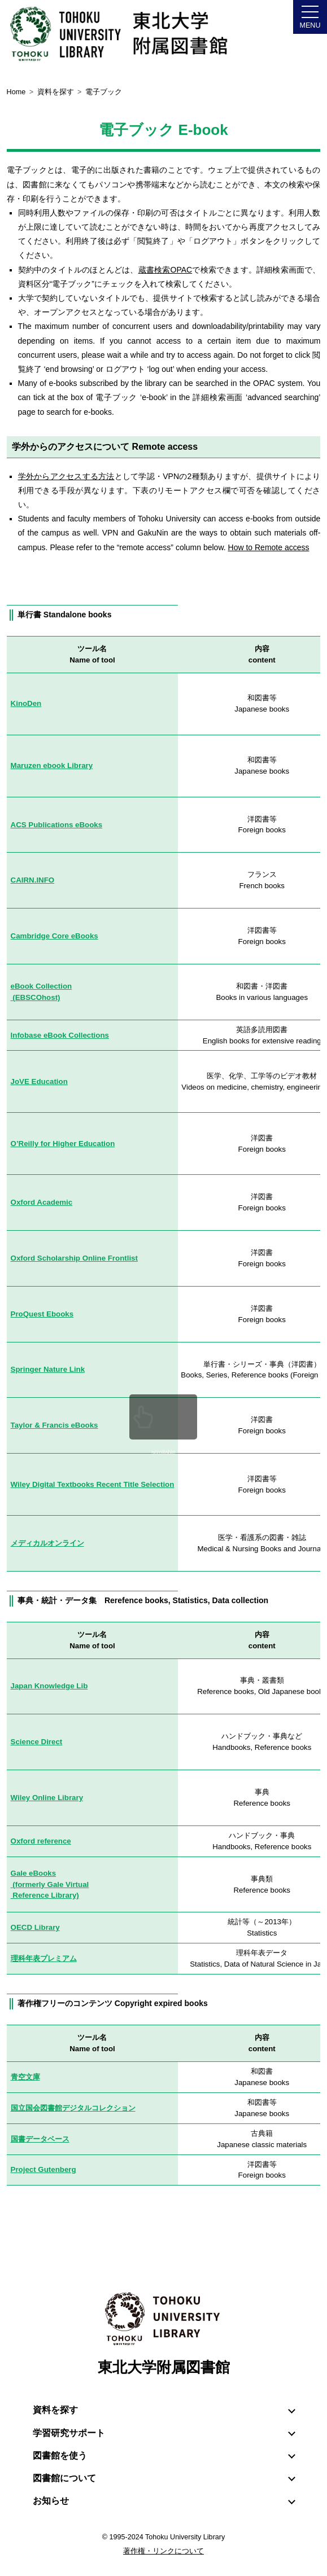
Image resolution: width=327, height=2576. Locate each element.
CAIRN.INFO (33, 880)
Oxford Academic (42, 1202)
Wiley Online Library (47, 1797)
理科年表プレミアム (44, 1958)
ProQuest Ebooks (42, 1314)
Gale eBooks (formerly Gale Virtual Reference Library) (50, 1884)
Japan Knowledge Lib (49, 1686)
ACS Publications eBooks (57, 824)
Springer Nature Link (48, 1369)
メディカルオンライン (47, 1543)
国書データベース (40, 2139)
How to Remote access (268, 547)
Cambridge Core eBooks (54, 936)
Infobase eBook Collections (60, 1035)
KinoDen (26, 703)
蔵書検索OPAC (165, 269)
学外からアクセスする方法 (66, 476)
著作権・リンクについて (163, 2551)
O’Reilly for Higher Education (63, 1143)
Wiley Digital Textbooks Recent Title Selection (93, 1484)
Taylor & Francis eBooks (54, 1425)
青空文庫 (25, 2077)
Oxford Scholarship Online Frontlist (74, 1258)
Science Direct (37, 1741)
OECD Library (35, 1927)
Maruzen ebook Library (52, 765)
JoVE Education (39, 1081)
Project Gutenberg (43, 2169)
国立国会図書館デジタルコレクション (73, 2108)
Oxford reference (41, 1841)
